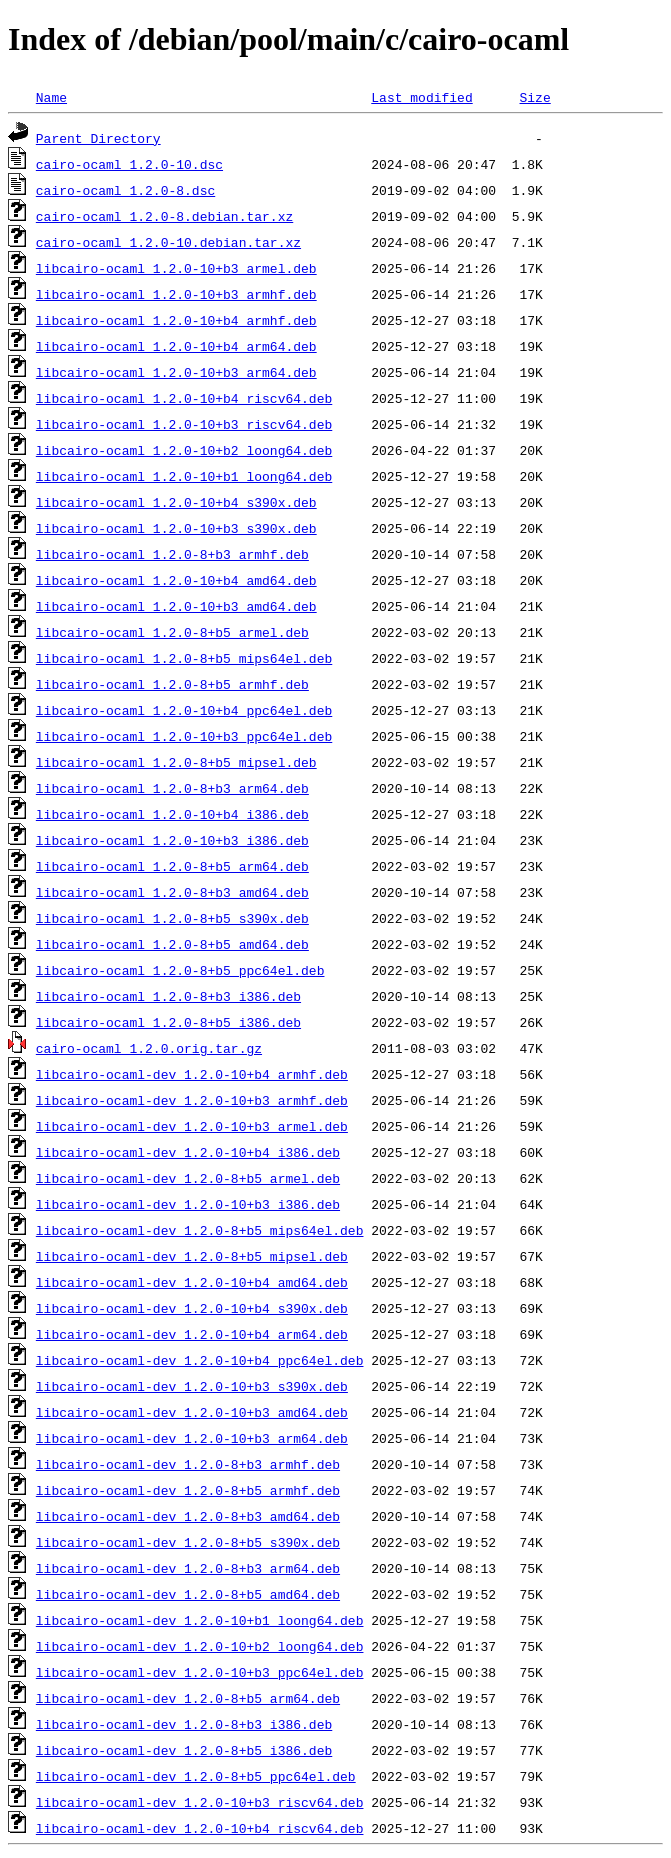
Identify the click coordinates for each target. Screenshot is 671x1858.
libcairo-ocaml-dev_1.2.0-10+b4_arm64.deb (192, 1334)
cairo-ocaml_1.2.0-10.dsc (129, 164)
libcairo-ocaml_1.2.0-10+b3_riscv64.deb (184, 424)
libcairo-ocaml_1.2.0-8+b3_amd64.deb (172, 892)
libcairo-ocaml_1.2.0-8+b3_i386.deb (168, 996)
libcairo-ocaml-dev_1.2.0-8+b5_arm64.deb (188, 1698)
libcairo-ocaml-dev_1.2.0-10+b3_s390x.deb (192, 1386)
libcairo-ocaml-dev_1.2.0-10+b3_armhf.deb (192, 1100)
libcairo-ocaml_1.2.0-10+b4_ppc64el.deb (184, 710)
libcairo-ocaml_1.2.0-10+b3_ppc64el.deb (184, 736)
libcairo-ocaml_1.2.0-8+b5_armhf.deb (172, 684)
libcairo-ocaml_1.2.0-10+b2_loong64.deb (184, 450)
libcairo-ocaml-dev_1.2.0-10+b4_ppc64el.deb (200, 1360)
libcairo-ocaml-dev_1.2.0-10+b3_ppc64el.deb (200, 1672)
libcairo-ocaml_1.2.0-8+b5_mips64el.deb (184, 658)
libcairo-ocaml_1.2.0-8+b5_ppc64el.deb (180, 970)
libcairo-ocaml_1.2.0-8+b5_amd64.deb (172, 944)
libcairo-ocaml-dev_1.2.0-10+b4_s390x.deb (192, 1308)
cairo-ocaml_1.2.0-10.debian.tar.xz (168, 242)
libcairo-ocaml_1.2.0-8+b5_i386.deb (168, 1022)
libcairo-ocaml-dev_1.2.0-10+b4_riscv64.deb (200, 1828)
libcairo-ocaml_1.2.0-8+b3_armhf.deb (172, 554)
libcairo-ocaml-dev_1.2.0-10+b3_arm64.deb (192, 1438)
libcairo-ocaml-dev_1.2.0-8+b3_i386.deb (184, 1724)
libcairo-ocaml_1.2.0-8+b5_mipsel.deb (176, 762)
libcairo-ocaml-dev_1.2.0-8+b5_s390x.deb (188, 1542)
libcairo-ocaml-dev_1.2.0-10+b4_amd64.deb (192, 1282)
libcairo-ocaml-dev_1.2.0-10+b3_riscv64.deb (200, 1802)
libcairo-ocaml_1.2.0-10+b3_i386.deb (172, 840)
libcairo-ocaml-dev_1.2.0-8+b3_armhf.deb (188, 1464)
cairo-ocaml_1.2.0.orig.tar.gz (149, 1048)
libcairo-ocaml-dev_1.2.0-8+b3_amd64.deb (188, 1516)
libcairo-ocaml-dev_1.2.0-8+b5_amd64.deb (188, 1594)
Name (51, 97)
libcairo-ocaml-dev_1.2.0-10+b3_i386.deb (188, 1204)
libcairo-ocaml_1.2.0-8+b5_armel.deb (172, 632)
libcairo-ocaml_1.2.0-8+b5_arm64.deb (172, 866)
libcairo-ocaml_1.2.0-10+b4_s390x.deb (176, 502)
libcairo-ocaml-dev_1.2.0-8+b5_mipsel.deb (192, 1256)
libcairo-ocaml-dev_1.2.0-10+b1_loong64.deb (200, 1620)
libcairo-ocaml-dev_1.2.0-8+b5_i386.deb (184, 1750)
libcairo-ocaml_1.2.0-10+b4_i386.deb (172, 814)
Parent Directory (98, 138)
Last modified (421, 97)
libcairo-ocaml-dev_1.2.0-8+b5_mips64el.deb (200, 1230)
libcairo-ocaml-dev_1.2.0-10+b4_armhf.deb (192, 1074)
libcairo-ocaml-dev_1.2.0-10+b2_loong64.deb (200, 1646)
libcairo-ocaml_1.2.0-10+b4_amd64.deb (176, 580)
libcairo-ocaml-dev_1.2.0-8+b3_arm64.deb (188, 1568)
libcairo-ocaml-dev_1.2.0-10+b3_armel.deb (192, 1126)
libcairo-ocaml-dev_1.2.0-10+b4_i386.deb (188, 1152)
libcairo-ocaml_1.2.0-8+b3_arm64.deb (172, 788)
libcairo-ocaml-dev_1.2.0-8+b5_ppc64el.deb (196, 1776)
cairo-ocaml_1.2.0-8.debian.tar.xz (164, 216)
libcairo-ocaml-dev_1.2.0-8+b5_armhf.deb (188, 1490)
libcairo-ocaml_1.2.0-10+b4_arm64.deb (176, 346)
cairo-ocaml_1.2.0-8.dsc (125, 190)
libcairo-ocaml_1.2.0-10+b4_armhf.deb (176, 320)
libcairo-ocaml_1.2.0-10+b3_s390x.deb (176, 528)
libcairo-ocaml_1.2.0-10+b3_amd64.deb (176, 606)
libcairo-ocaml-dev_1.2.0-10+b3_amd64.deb (192, 1412)
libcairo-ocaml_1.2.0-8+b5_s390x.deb (172, 918)
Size (534, 97)
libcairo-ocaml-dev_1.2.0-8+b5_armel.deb (188, 1178)
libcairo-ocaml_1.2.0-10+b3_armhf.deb (176, 294)
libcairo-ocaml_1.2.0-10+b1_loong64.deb (184, 476)
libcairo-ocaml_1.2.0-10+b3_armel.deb (176, 268)
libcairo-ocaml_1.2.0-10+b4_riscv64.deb (184, 398)
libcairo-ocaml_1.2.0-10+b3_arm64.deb (176, 372)
